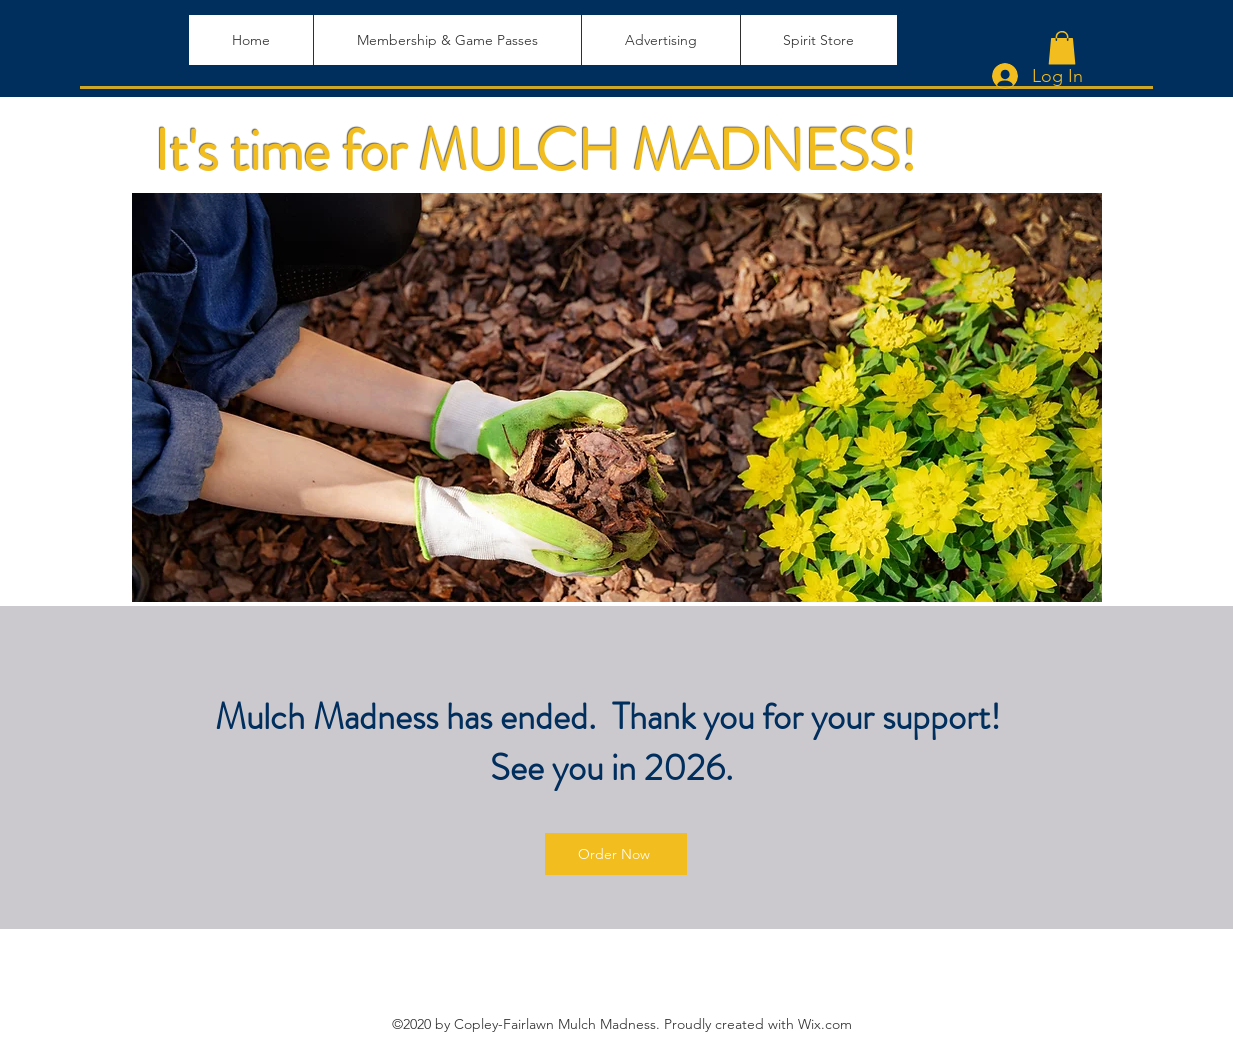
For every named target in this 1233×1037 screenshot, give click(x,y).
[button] (1062, 47)
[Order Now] (616, 854)
